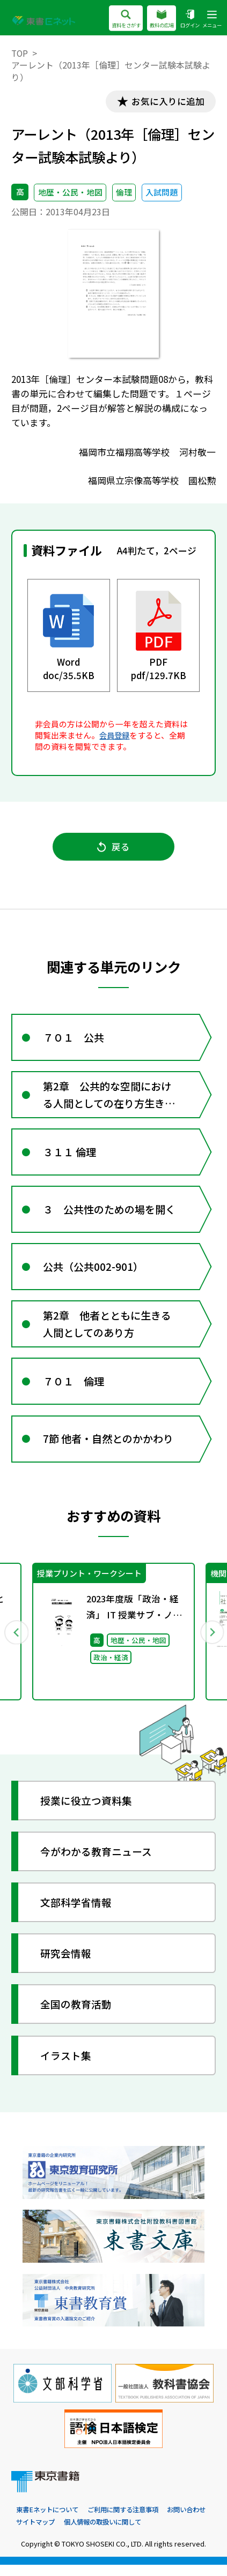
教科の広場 (156, 19)
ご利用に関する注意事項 (130, 2520)
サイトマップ (88, 2532)
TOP (19, 53)
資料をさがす (117, 19)
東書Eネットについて (49, 2520)
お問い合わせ (37, 2532)
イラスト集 (66, 2065)
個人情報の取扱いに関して (159, 2532)
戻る (113, 848)
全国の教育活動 (76, 2014)
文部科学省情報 (76, 1912)
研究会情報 (66, 1963)
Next (211, 1641)
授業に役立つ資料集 (87, 1810)
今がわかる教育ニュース (96, 1861)
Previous (15, 1641)
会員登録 (115, 735)
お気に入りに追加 (166, 101)
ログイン (186, 19)
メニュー (211, 19)
